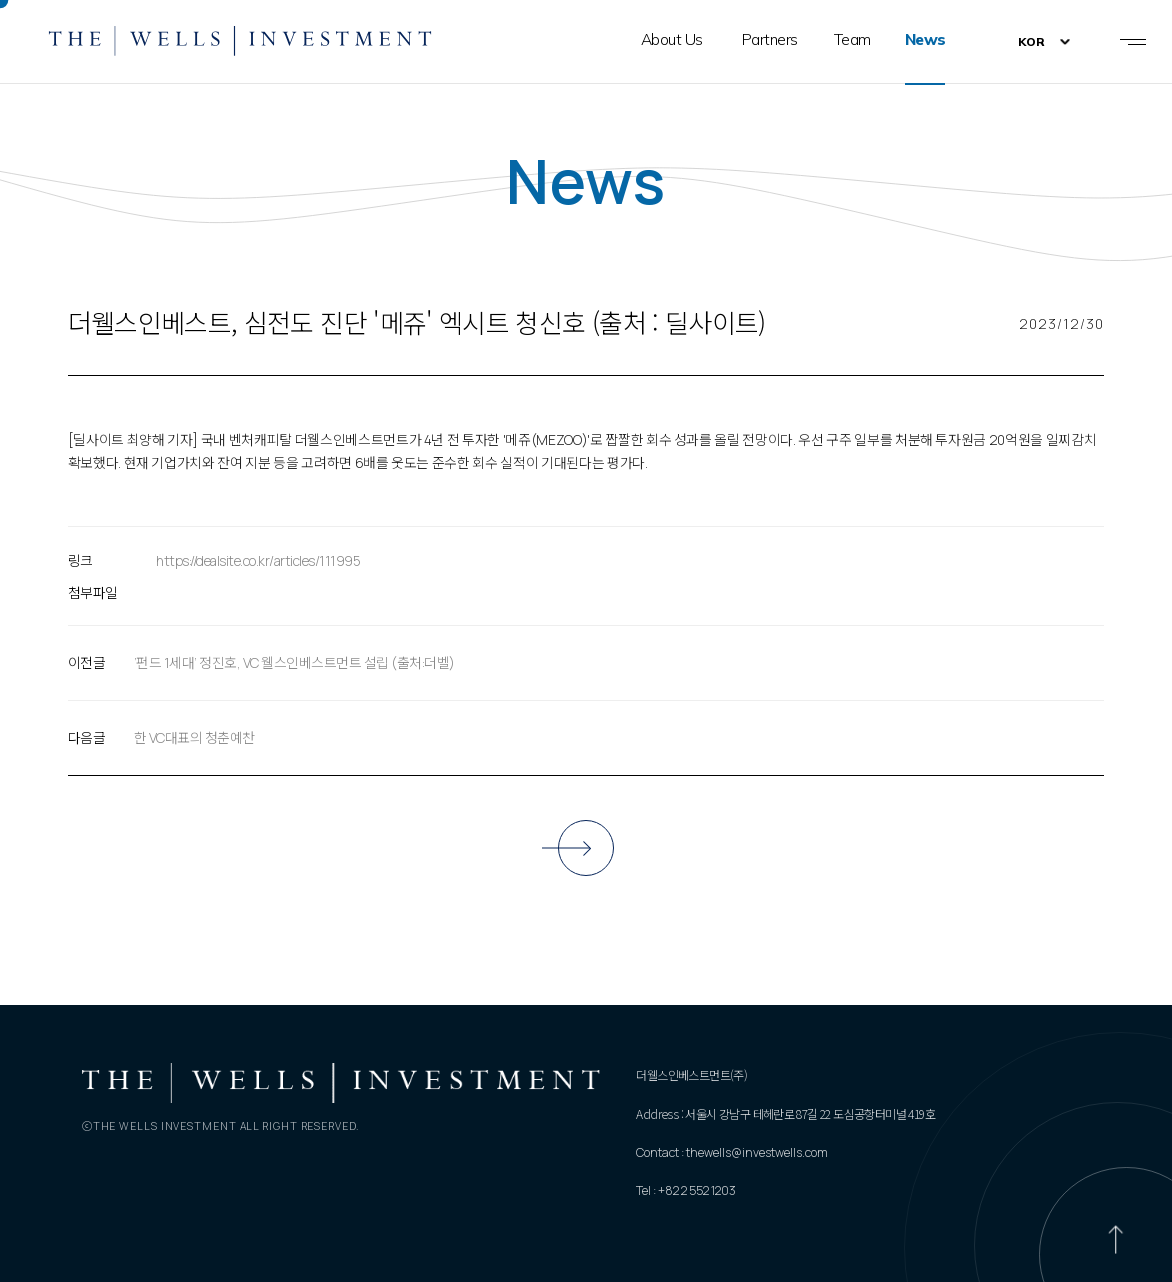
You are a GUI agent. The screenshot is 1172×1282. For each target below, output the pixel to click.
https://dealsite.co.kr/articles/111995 (258, 560)
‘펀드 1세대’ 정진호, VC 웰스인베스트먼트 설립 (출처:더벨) (294, 662)
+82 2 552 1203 (697, 1190)
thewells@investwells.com (757, 1152)
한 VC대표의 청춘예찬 (194, 737)
